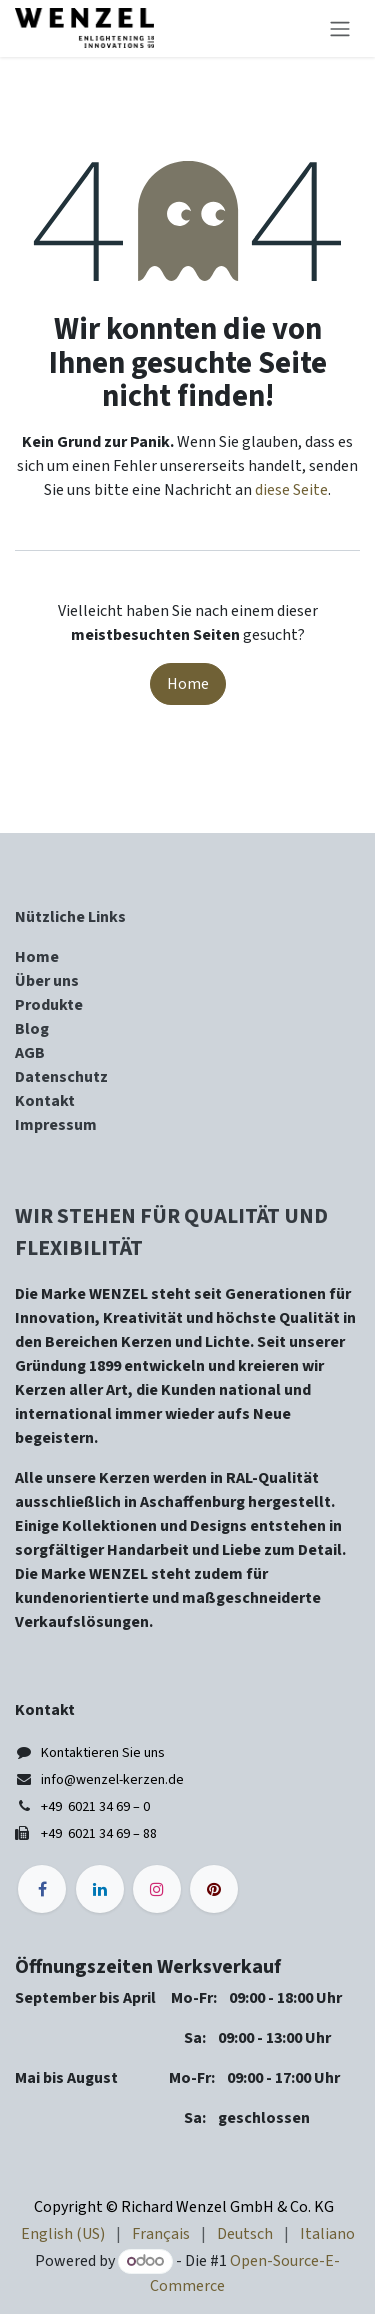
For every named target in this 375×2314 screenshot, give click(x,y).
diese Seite (291, 490)
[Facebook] (42, 1889)
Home (188, 684)
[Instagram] (157, 1889)
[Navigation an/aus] (340, 28)
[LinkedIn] (100, 1889)
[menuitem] (63, 2234)
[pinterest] (214, 1889)
